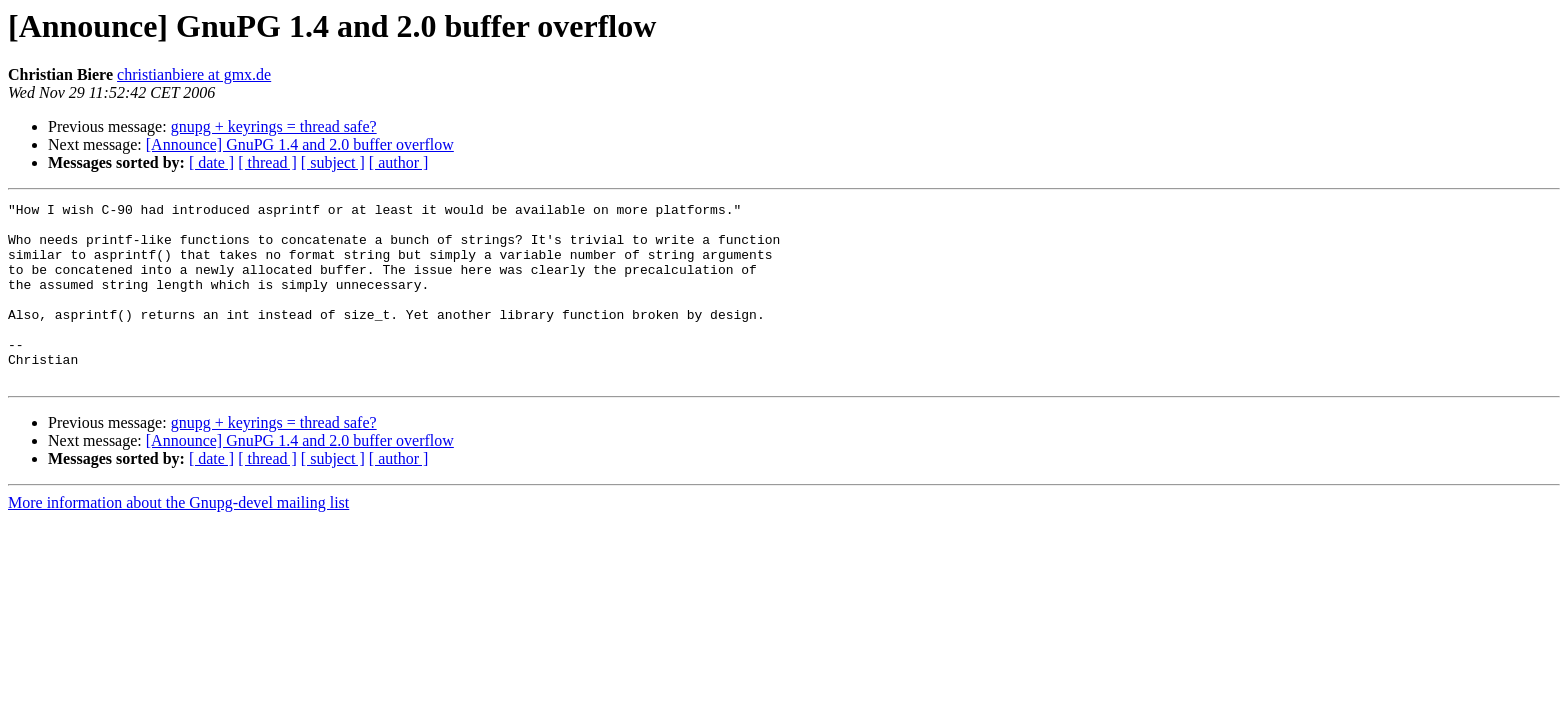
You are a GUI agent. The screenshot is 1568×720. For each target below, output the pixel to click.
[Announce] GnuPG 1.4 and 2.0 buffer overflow (300, 144)
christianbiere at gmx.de (194, 74)
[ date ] (211, 162)
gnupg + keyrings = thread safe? (274, 126)
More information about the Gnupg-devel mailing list (178, 538)
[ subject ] (333, 162)
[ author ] (399, 162)
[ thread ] (267, 162)
